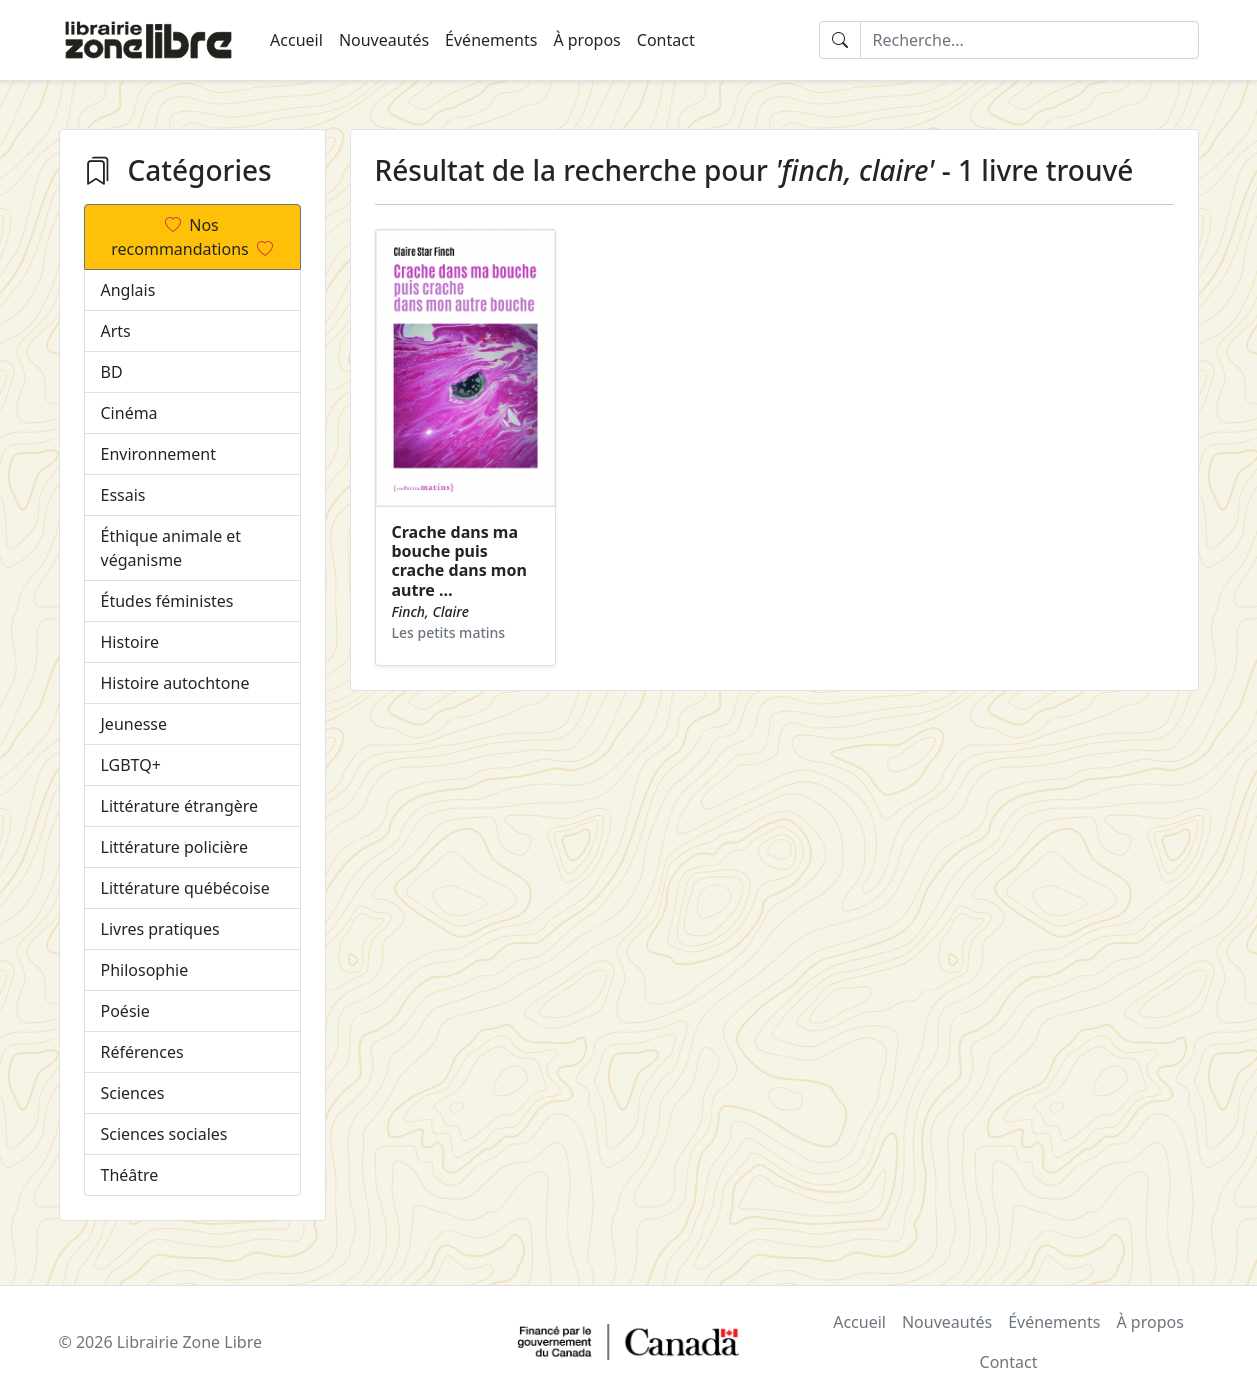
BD (112, 372)
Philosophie (145, 970)
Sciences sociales (164, 1134)
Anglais (128, 290)
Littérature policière (174, 847)
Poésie (125, 1011)
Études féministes (167, 601)
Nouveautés (384, 40)
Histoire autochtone (175, 683)
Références (142, 1052)
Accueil (296, 40)
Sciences (133, 1093)
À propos (586, 40)
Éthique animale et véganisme (171, 548)
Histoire (130, 642)
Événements (491, 40)
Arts (116, 331)
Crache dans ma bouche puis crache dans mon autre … (459, 561)
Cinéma (129, 413)
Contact (666, 40)
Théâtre (130, 1175)
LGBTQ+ (131, 765)
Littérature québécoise (185, 888)
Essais (123, 495)
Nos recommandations (191, 237)
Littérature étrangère (180, 806)
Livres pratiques (160, 929)
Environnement (158, 454)
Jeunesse (134, 724)
